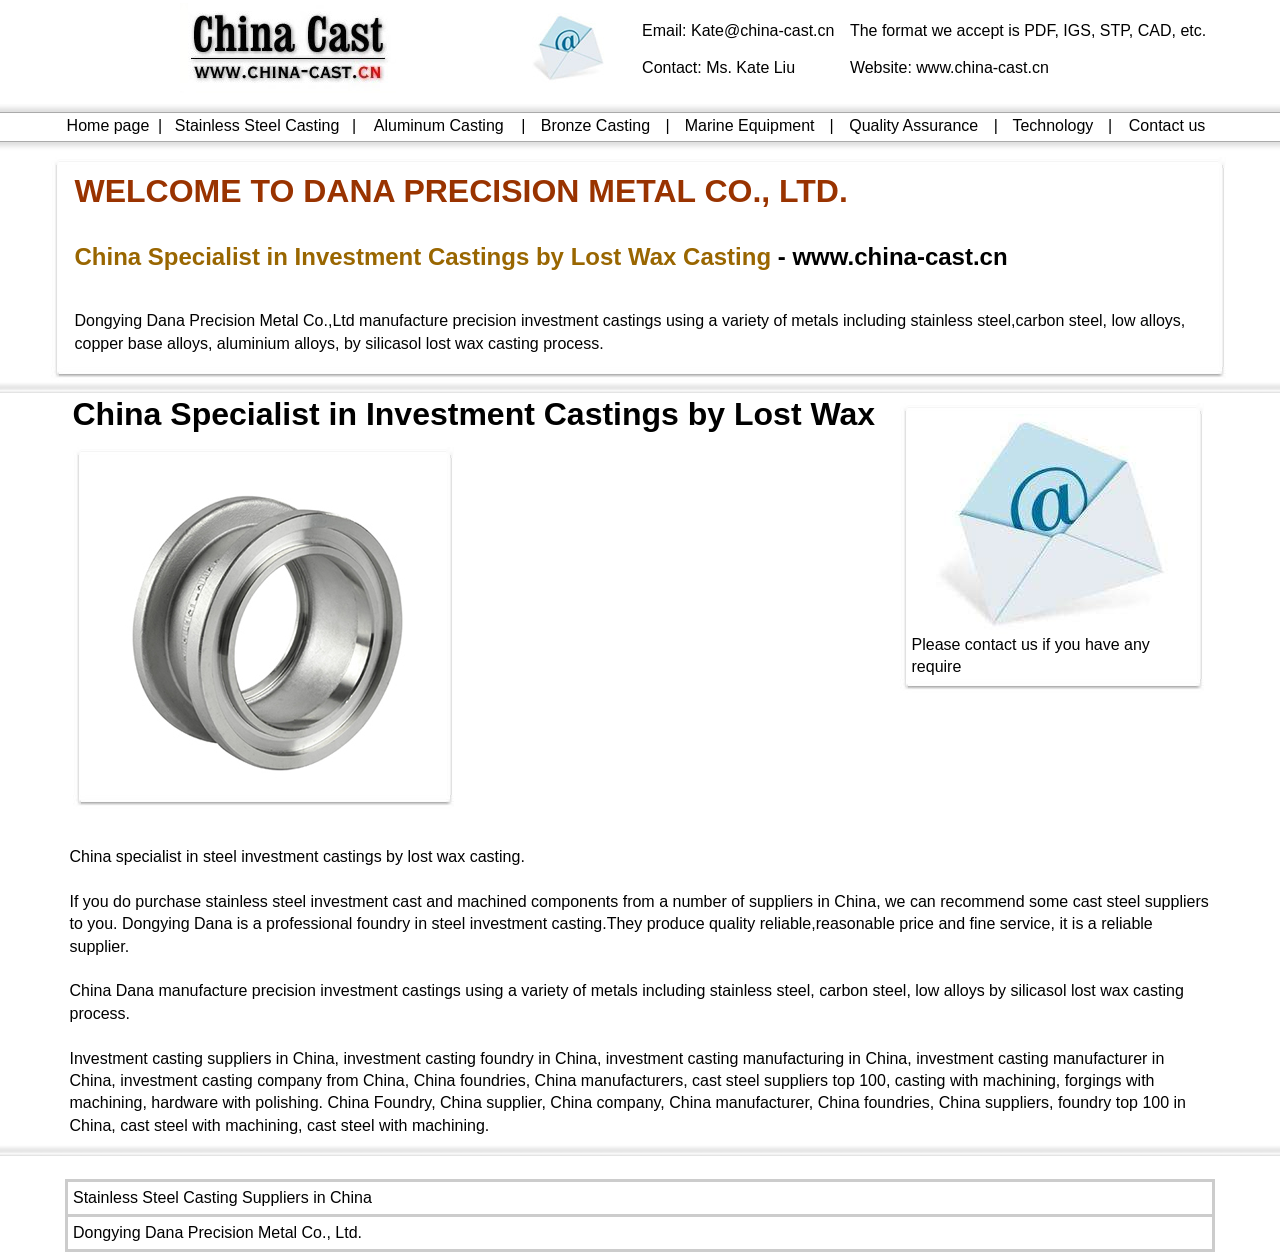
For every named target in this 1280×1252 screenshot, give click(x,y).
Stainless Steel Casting (257, 125)
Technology (1052, 125)
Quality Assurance (913, 125)
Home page (108, 125)
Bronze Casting (595, 125)
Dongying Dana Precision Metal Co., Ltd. (217, 1232)
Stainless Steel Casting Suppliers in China (222, 1197)
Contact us (1167, 125)
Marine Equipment (750, 125)
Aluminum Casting (439, 125)
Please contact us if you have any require (1054, 647)
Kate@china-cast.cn (762, 30)
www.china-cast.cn (982, 67)
